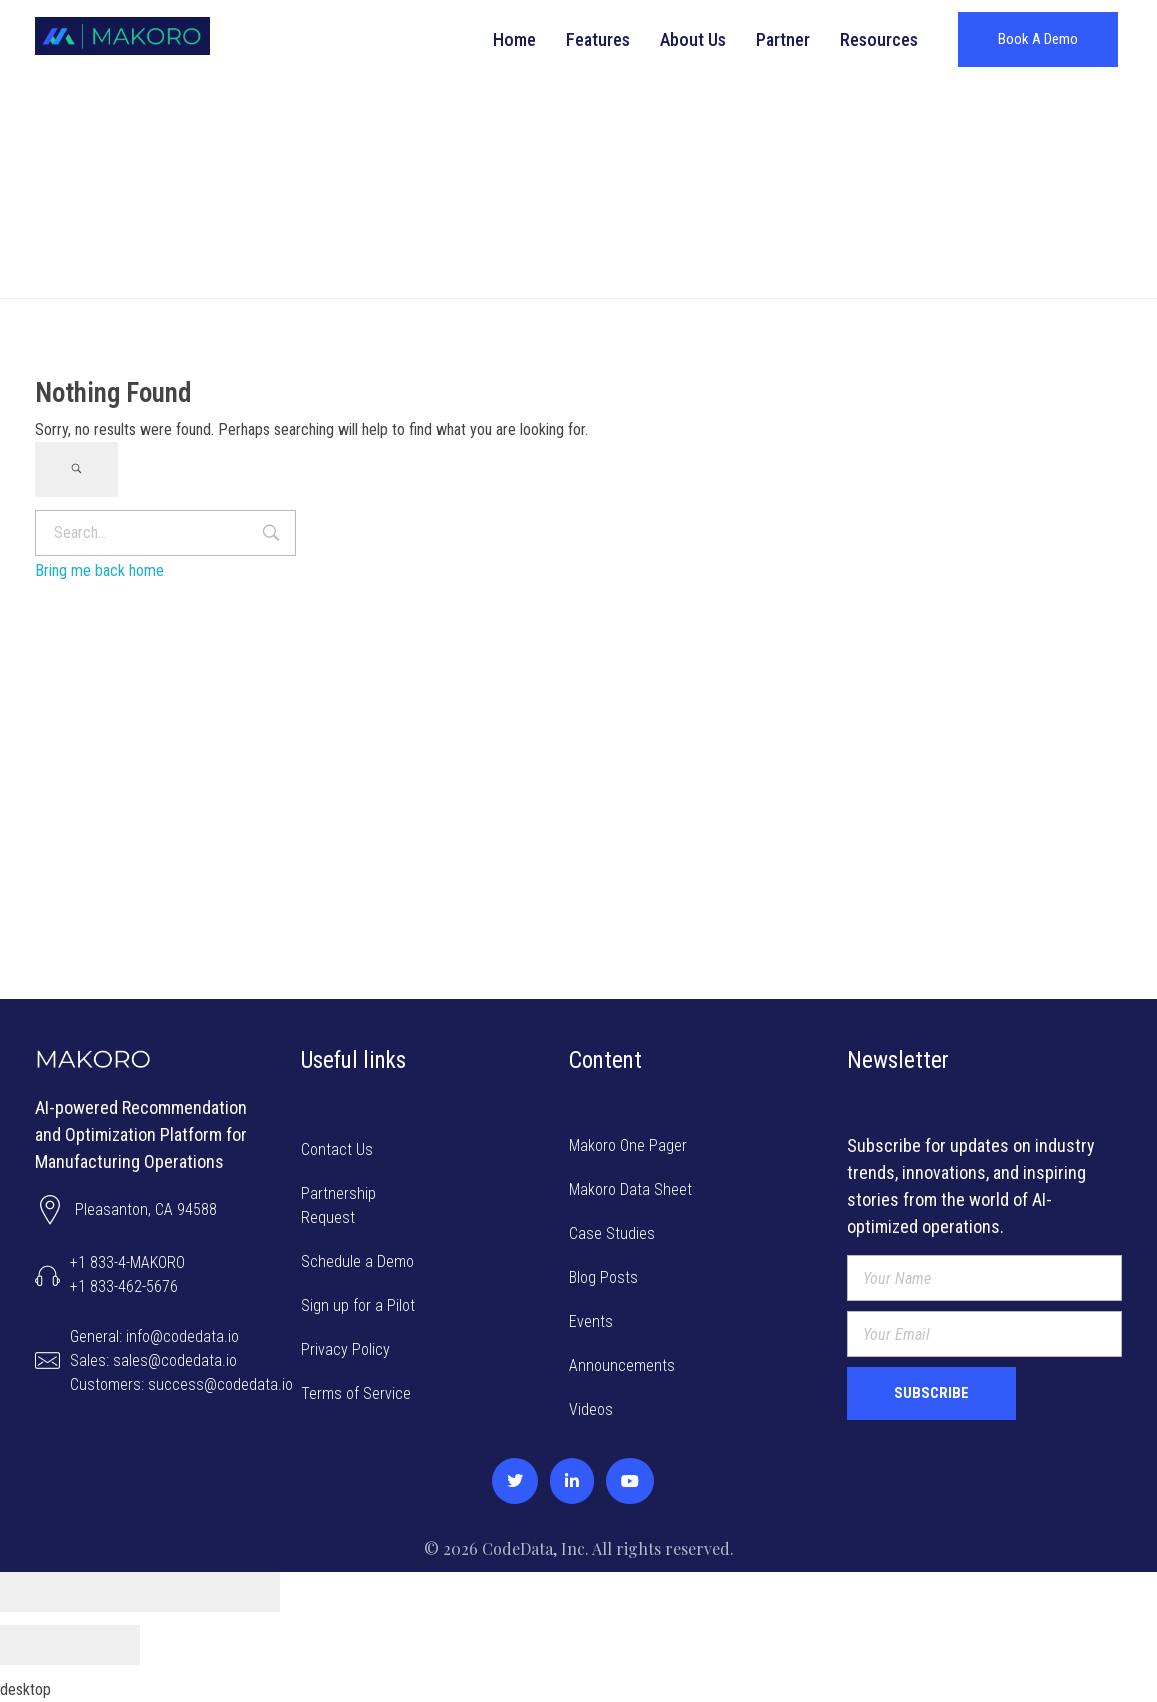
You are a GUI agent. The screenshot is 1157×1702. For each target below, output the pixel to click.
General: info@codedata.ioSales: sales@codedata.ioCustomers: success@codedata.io (181, 1360)
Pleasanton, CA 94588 (146, 1209)
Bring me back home (99, 570)
